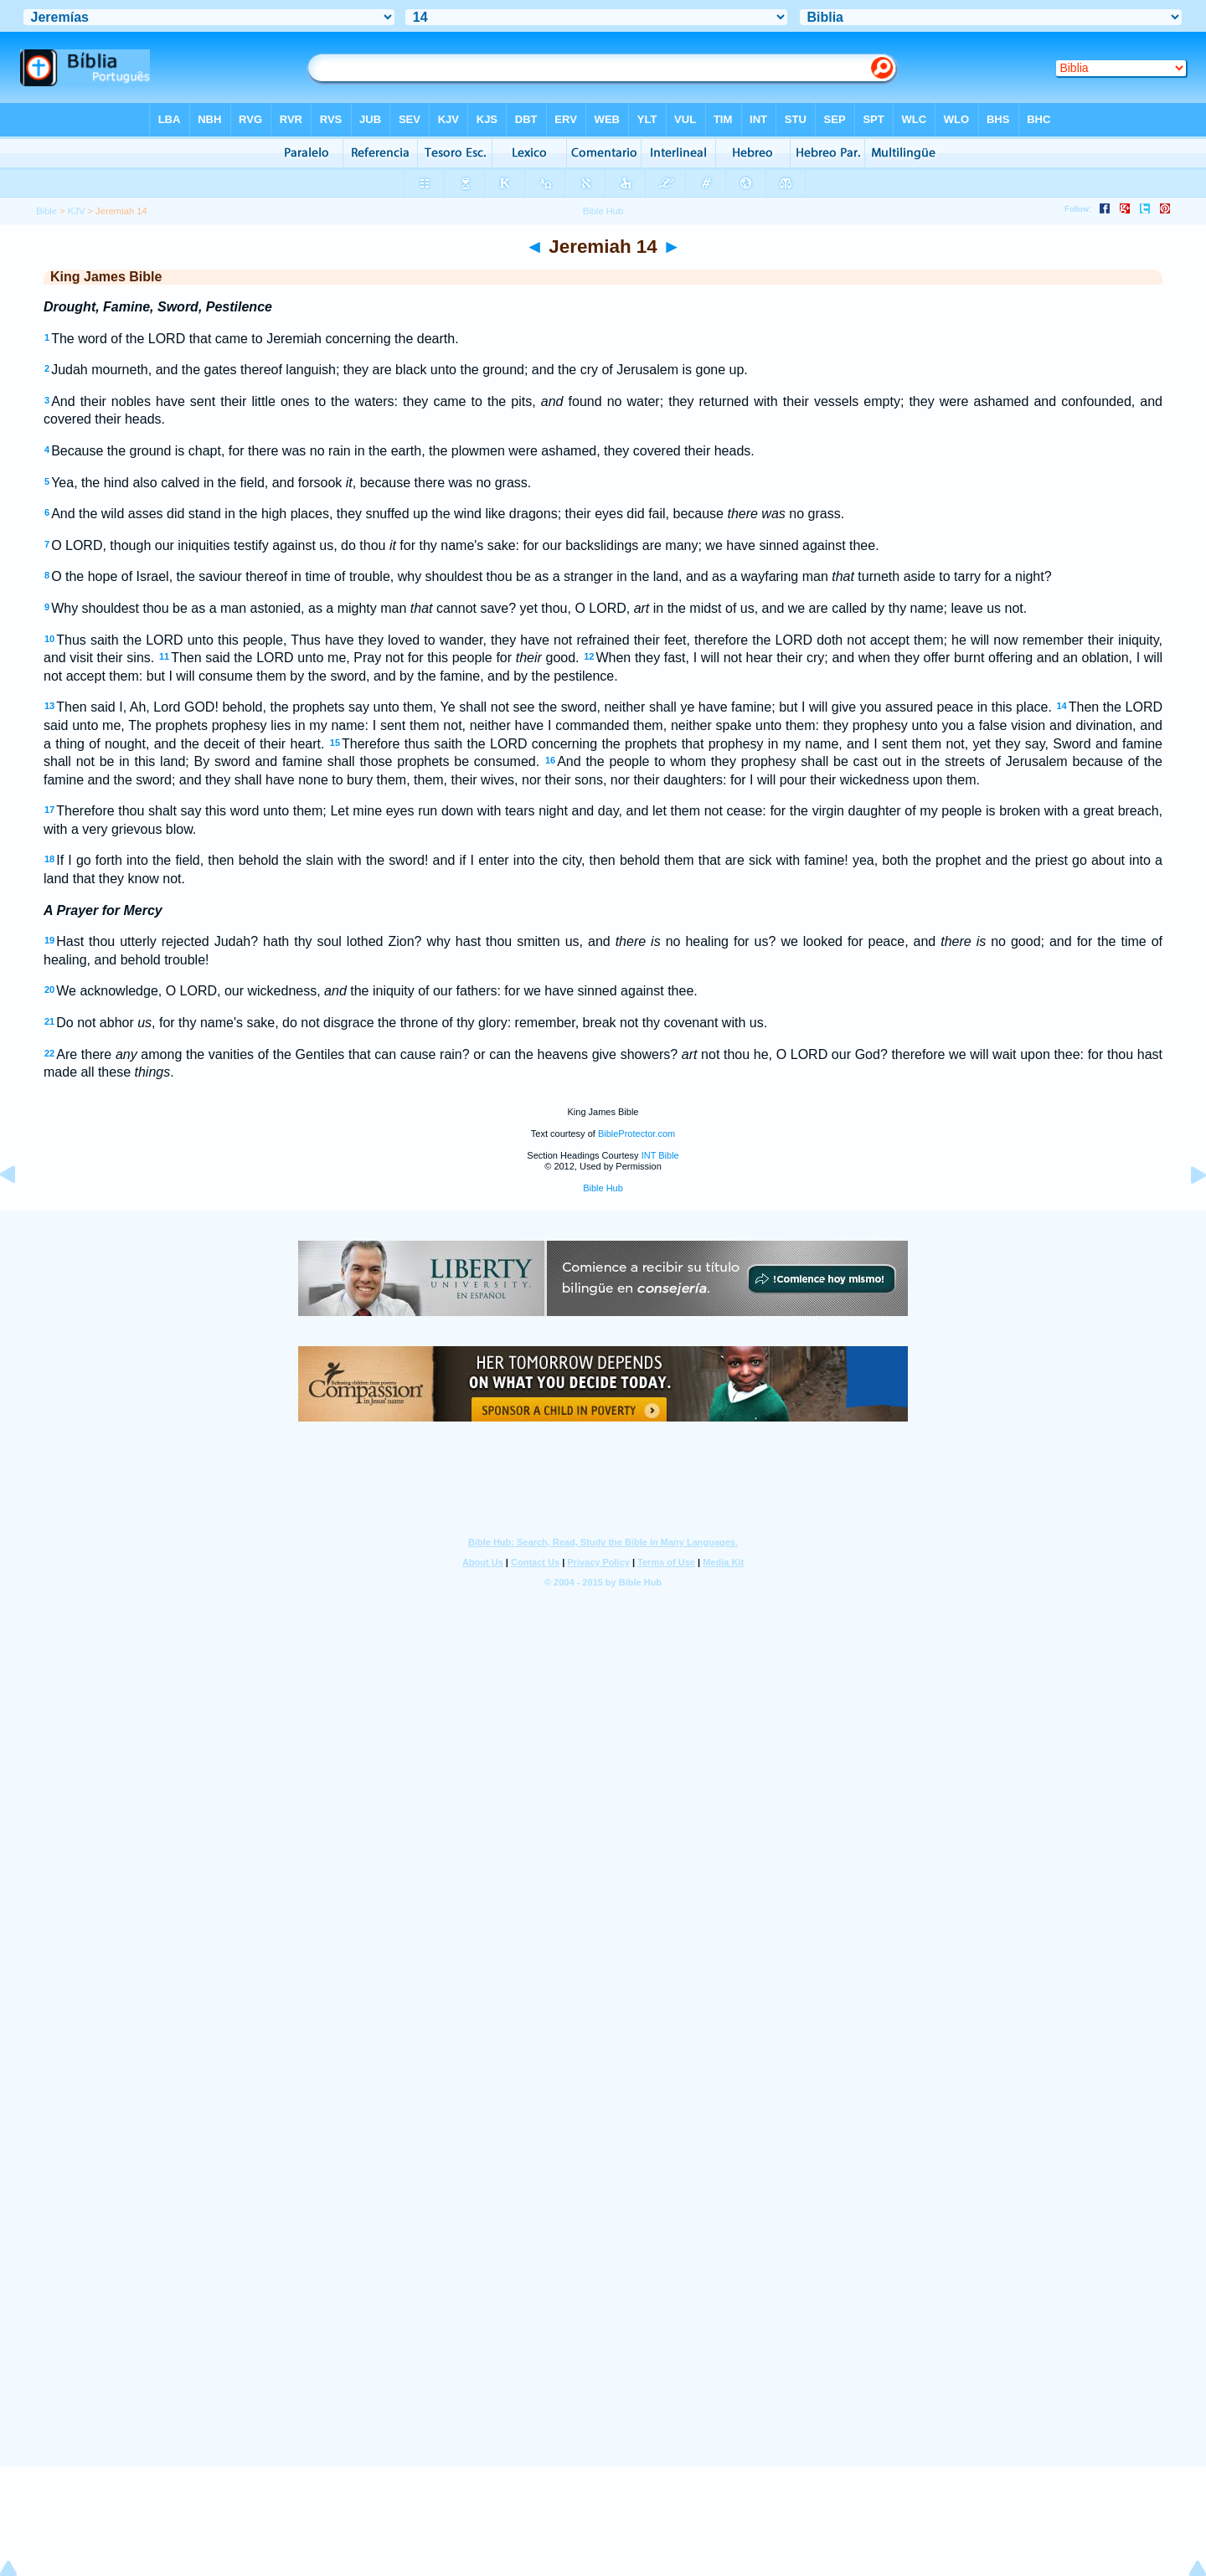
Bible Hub (603, 1188)
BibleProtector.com (636, 1134)
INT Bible (660, 1155)
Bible (46, 211)
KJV (76, 211)
